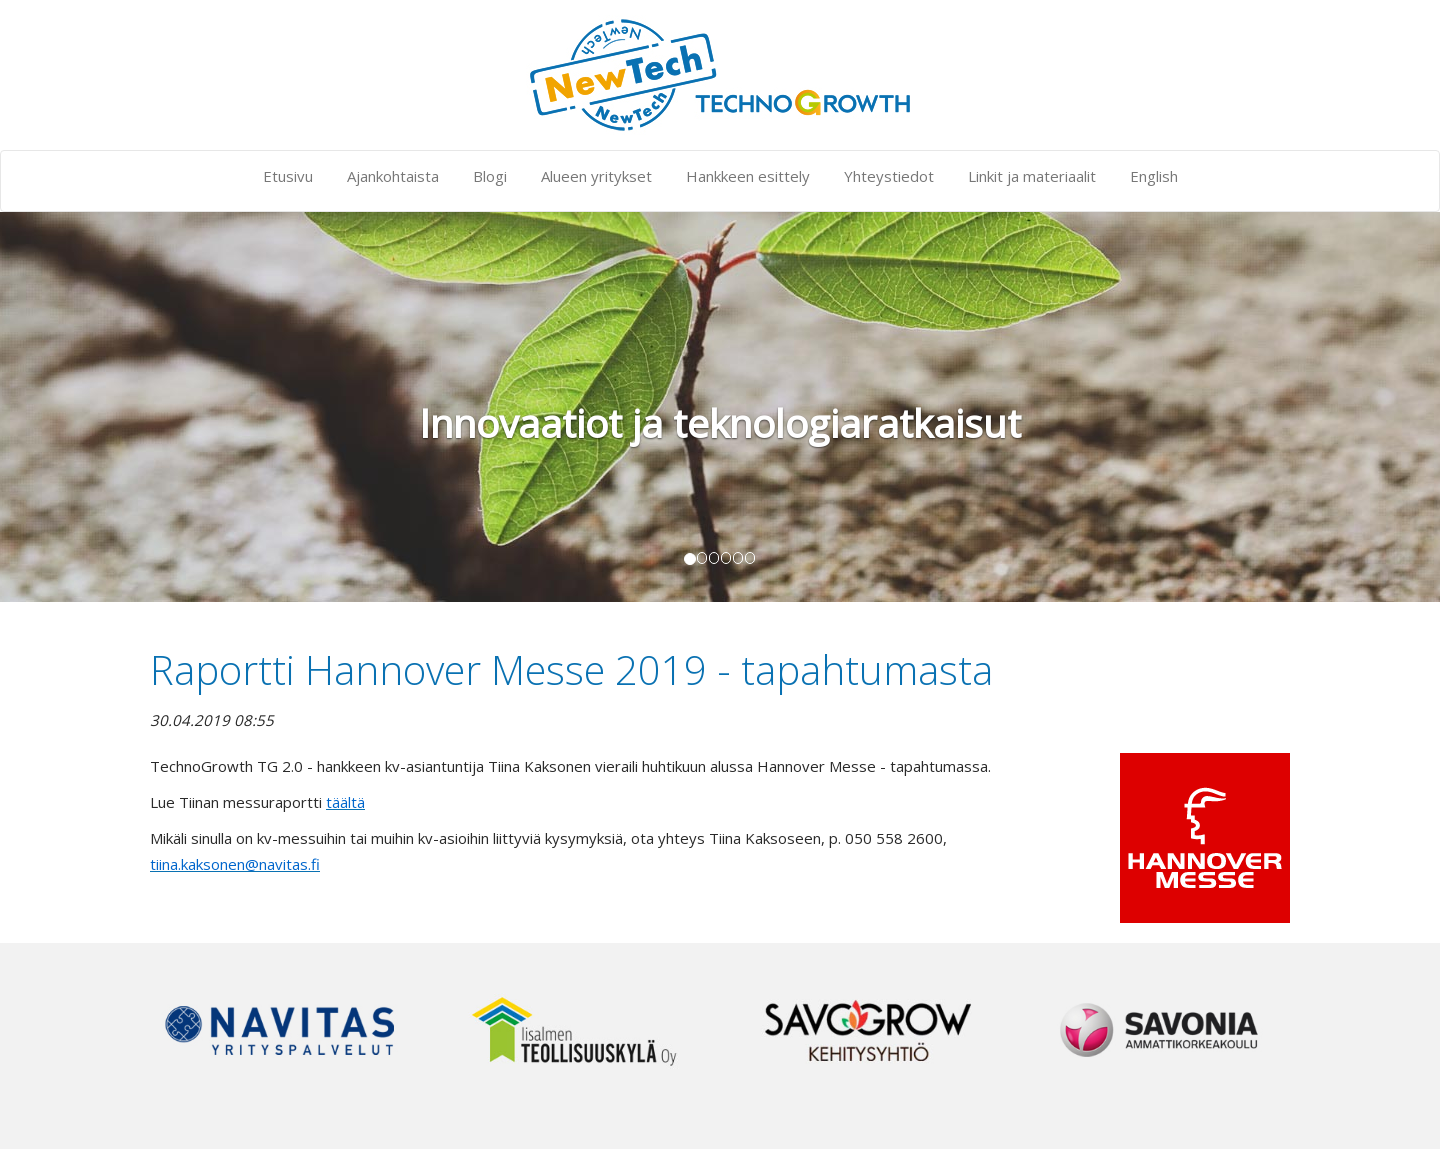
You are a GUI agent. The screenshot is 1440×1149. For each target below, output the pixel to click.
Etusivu (288, 176)
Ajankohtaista (393, 176)
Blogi (490, 176)
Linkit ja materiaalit (1032, 176)
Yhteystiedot (889, 176)
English (1154, 176)
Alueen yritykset (596, 176)
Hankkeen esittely (748, 176)
